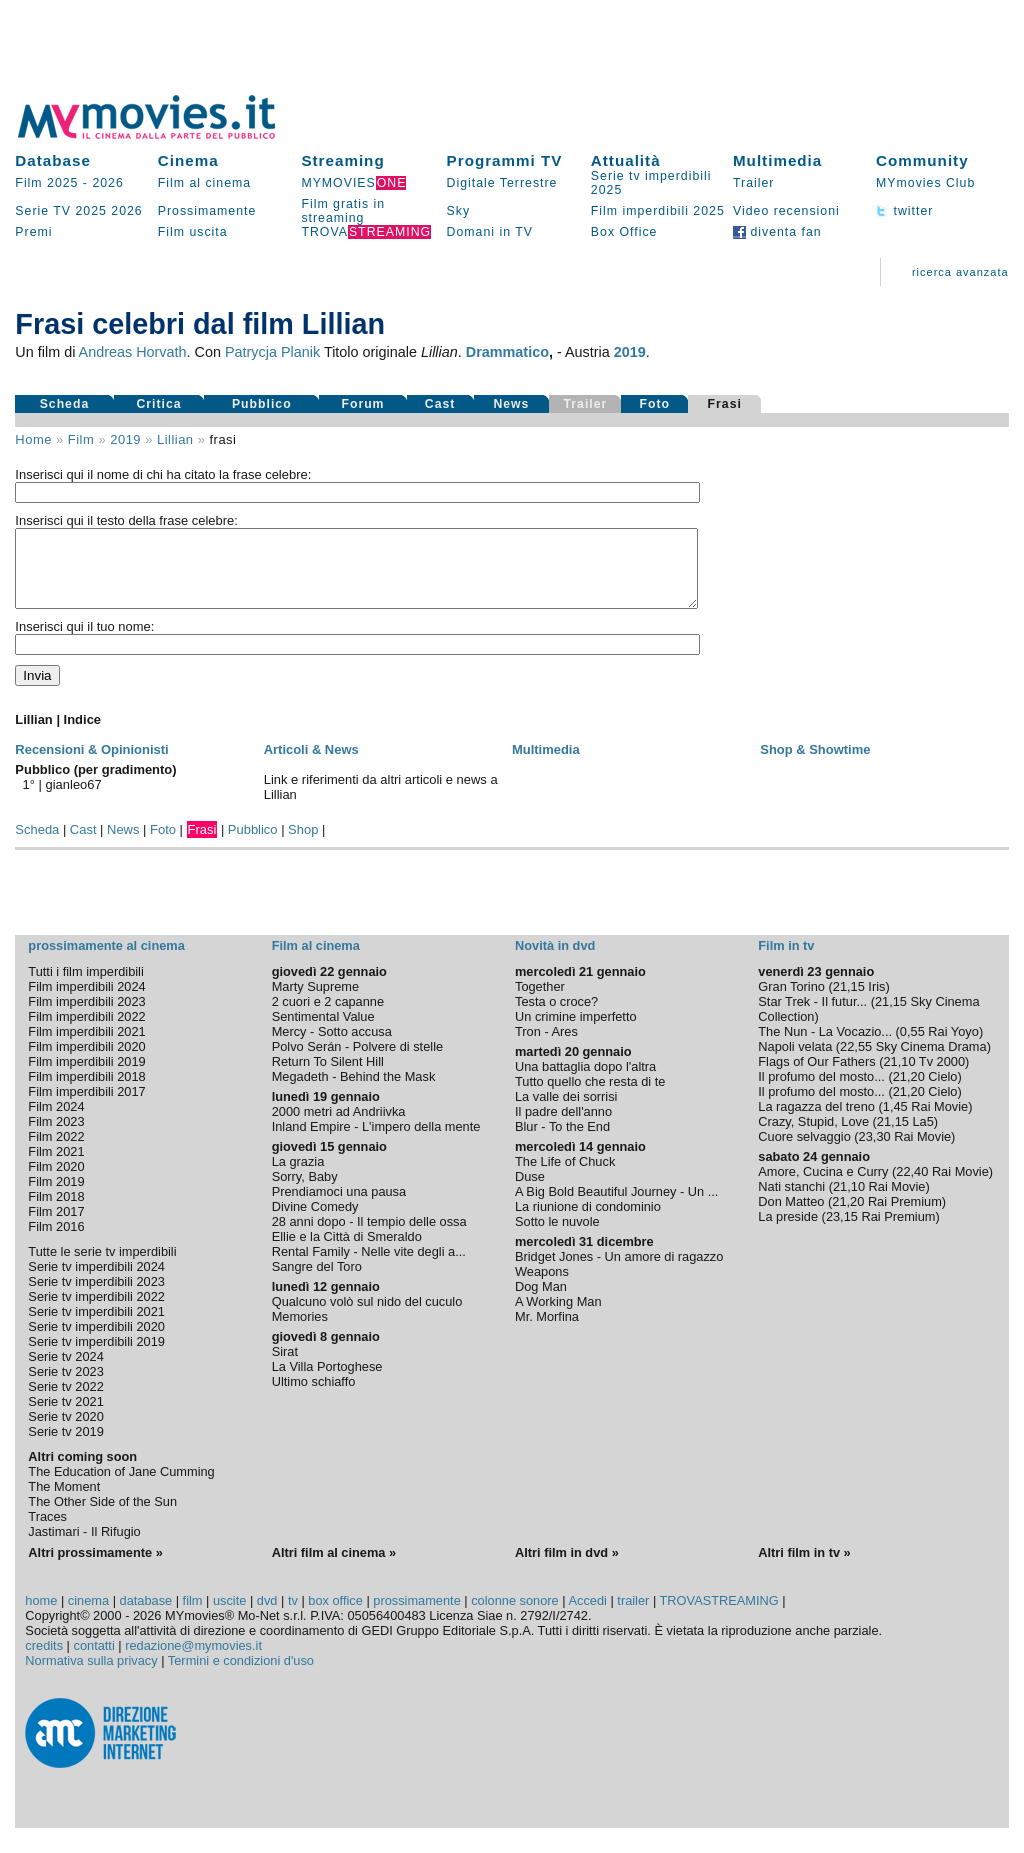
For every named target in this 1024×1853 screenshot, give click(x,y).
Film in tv (786, 960)
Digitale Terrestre (502, 183)
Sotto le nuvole (557, 1236)
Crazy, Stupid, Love (813, 1136)
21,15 (849, 1001)
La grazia (298, 1176)
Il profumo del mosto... (821, 1091)
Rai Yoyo (953, 1046)
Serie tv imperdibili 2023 (96, 1296)
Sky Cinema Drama (931, 1061)
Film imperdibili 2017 (86, 1106)
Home (33, 439)
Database (53, 160)
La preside (788, 1231)
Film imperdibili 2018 (86, 1091)
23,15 (842, 1231)
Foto (655, 404)
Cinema (188, 160)
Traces (47, 1531)
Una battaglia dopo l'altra (585, 1081)
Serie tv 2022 (65, 1401)
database (146, 1615)
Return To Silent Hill (328, 1076)
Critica (158, 404)
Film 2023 (56, 1136)
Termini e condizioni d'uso (241, 1675)
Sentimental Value (323, 1031)
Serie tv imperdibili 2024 (96, 1281)
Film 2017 (56, 1226)
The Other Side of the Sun (102, 1516)
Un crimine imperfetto (576, 1031)
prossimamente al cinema (106, 960)
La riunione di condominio (588, 1221)
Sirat (285, 1366)
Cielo (942, 1091)
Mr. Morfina (547, 1331)
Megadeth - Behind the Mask (354, 1091)
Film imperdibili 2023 (86, 1016)
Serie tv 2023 (65, 1386)
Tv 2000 (942, 1076)
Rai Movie (939, 1121)
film (81, 439)
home (41, 1615)
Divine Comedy (315, 1221)
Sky (459, 211)
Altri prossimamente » (95, 1567)
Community (922, 160)
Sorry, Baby (305, 1191)
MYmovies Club (925, 183)
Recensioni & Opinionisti (91, 764)
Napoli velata (795, 1061)
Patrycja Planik (272, 352)
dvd (267, 1615)
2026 (107, 183)
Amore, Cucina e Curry (823, 1186)
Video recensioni (786, 211)
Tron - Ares (546, 1046)
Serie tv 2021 (65, 1416)
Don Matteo (791, 1216)
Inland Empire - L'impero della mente (376, 1141)
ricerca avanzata (960, 272)
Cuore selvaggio (804, 1151)
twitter (904, 211)
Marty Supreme (315, 1001)
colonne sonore (515, 1615)
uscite (229, 1615)
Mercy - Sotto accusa (332, 1046)
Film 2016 (56, 1241)
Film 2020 (56, 1181)
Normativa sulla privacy (91, 1675)
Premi (33, 232)
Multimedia (777, 160)
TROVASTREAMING (719, 1615)
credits (44, 1660)
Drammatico (507, 352)
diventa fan (777, 232)
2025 (90, 211)
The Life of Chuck (565, 1176)
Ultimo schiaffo (314, 1396)
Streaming (342, 160)
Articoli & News (311, 764)
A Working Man (558, 1316)
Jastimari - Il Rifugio (84, 1546)
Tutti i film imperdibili (85, 986)
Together (540, 1001)
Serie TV (43, 211)
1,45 (895, 1121)
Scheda (65, 404)
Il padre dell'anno (563, 1126)
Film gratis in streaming (343, 211)
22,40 (912, 1186)
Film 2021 (56, 1166)
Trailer (753, 183)
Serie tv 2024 (65, 1371)
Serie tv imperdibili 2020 (96, 1341)
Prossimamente (207, 211)
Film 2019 (56, 1196)
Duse (530, 1191)
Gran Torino (791, 1001)
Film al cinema (204, 183)
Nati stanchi (791, 1201)
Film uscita (193, 232)
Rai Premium (905, 1216)
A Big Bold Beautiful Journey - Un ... (616, 1206)
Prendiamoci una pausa (339, 1206)
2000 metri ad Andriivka (339, 1126)
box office (335, 1615)
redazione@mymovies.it (193, 1660)
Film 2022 (56, 1151)
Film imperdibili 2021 (86, 1046)
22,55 (856, 1061)
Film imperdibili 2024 (86, 1001)
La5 (922, 1136)
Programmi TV (505, 160)
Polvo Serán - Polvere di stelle (357, 1061)
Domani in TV (490, 232)
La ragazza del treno (816, 1121)
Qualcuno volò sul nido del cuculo (367, 1316)
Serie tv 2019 (65, 1446)
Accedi (587, 1615)
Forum (362, 404)
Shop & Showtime (815, 764)
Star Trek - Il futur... (812, 1016)
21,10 (899, 1076)
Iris (876, 1001)
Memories (300, 1331)
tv (293, 1615)
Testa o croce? (556, 1016)
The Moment (64, 1501)
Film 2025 (46, 183)
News (511, 404)
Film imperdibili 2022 (86, 1031)
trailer (633, 1615)
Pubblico (262, 404)
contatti (94, 1660)
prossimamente (416, 1615)
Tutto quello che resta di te (590, 1096)
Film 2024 (56, 1121)
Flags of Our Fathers (816, 1076)
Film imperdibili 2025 (658, 211)
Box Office (624, 232)
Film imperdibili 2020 (86, 1061)
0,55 (912, 1046)
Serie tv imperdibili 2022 (96, 1311)
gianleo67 (74, 799)
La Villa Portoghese (327, 1381)
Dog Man (541, 1301)
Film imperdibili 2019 (86, 1076)
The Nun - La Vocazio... (825, 1046)
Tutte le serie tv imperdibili (102, 1266)
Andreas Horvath (133, 352)
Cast (440, 404)
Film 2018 (56, 1211)
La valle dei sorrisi (566, 1111)
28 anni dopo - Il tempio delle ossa (369, 1236)
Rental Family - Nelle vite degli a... (369, 1266)
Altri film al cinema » (334, 1567)
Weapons (542, 1286)
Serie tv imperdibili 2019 (96, 1356)
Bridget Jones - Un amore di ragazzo (619, 1271)
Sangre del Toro (317, 1281)
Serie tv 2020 (65, 1431)
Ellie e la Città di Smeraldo (347, 1251)
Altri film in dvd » (567, 1567)
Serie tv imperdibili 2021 (96, 1326)
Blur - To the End (562, 1141)
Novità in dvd (555, 960)
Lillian (175, 439)
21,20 (909, 1091)
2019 (630, 352)
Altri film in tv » (804, 1567)
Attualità (626, 160)
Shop (303, 844)
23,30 (875, 1151)
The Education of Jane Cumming (121, 1486)
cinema (88, 1615)
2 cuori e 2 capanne (328, 1016)
